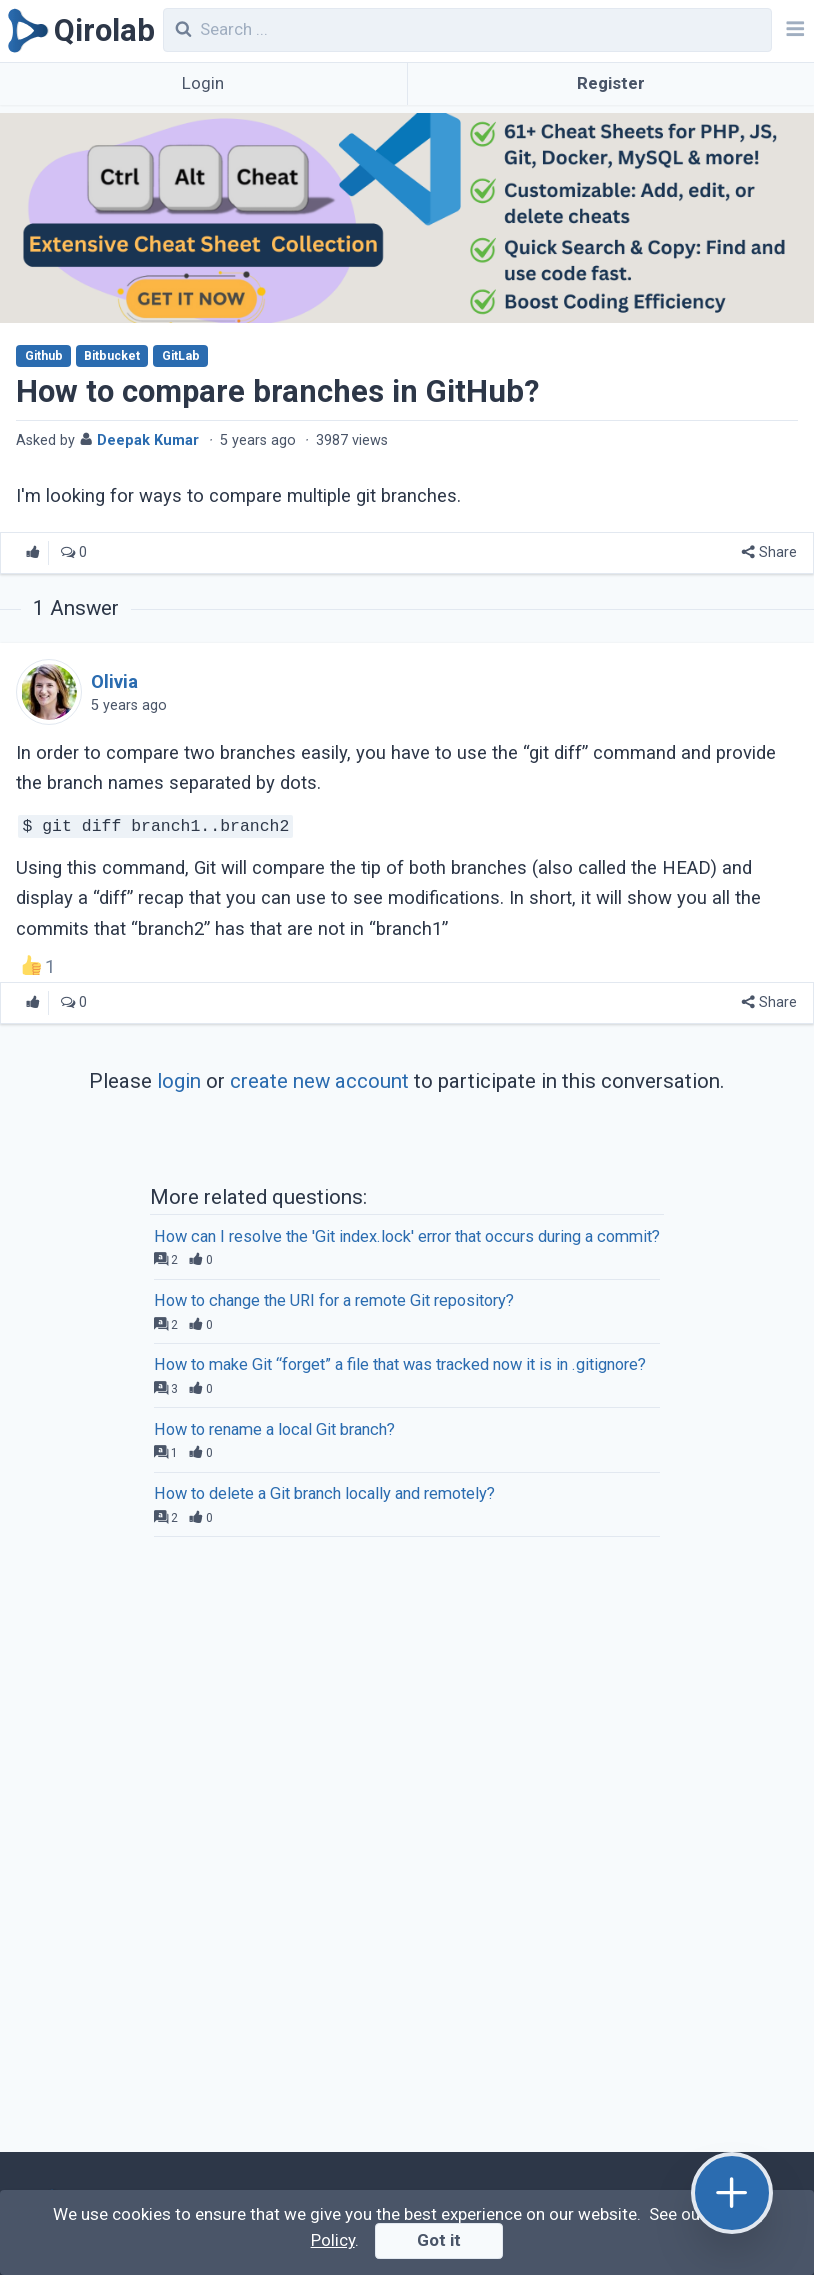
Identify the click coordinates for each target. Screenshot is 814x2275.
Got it (439, 2240)
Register (611, 83)
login (179, 1081)
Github (44, 356)
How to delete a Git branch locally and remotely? (324, 1493)
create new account (319, 1081)
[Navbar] (793, 31)
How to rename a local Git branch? (274, 1429)
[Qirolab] (77, 31)
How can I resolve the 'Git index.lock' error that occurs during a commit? (407, 1236)
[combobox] (468, 30)
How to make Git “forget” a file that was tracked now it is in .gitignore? (400, 1364)
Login (203, 83)
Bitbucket (112, 356)
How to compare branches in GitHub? (277, 391)
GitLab (181, 356)
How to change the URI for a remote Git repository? (334, 1300)
